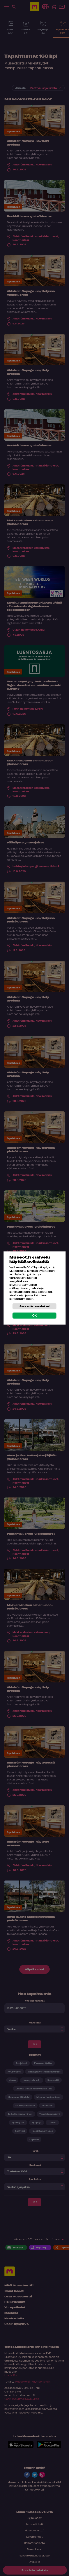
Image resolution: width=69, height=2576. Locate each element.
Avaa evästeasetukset (34, 1306)
